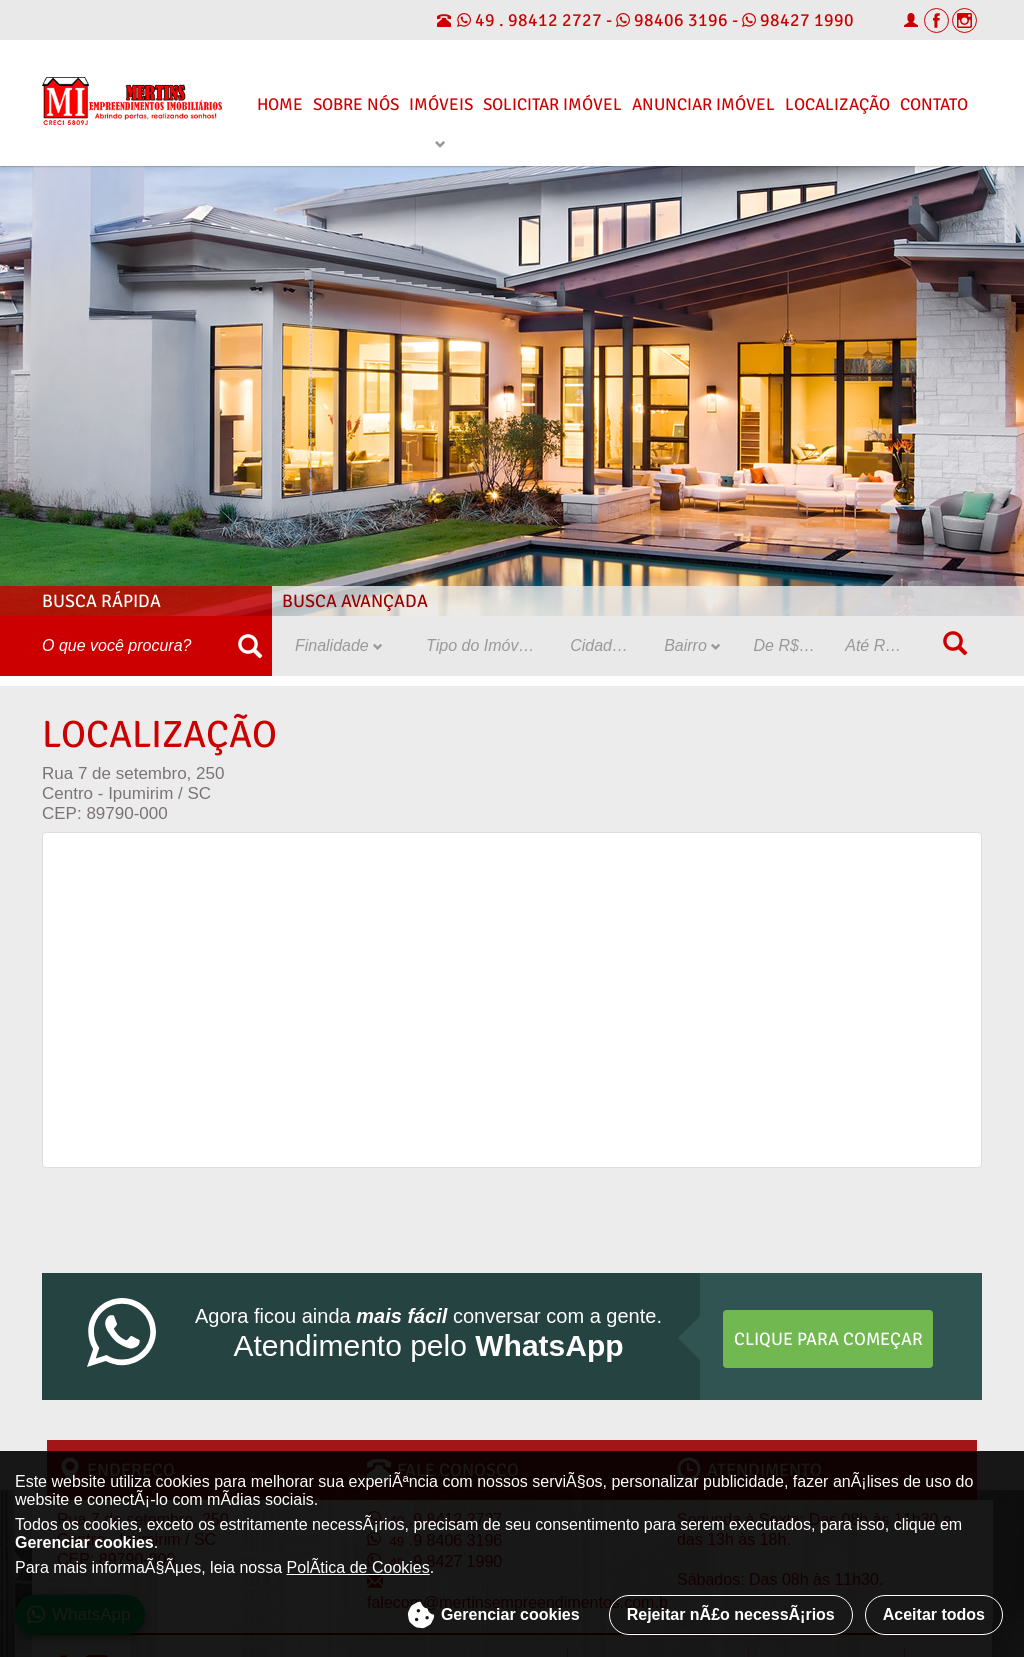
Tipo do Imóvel (485, 645)
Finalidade (339, 645)
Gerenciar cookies (493, 1615)
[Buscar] (249, 646)
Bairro (692, 645)
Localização (837, 104)
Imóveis (441, 104)
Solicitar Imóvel (552, 104)
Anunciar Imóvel (703, 104)
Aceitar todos (934, 1614)
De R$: (786, 645)
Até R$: (879, 645)
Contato (934, 104)
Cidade (602, 645)
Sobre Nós (356, 104)
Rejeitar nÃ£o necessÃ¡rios (731, 1614)
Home (280, 104)
